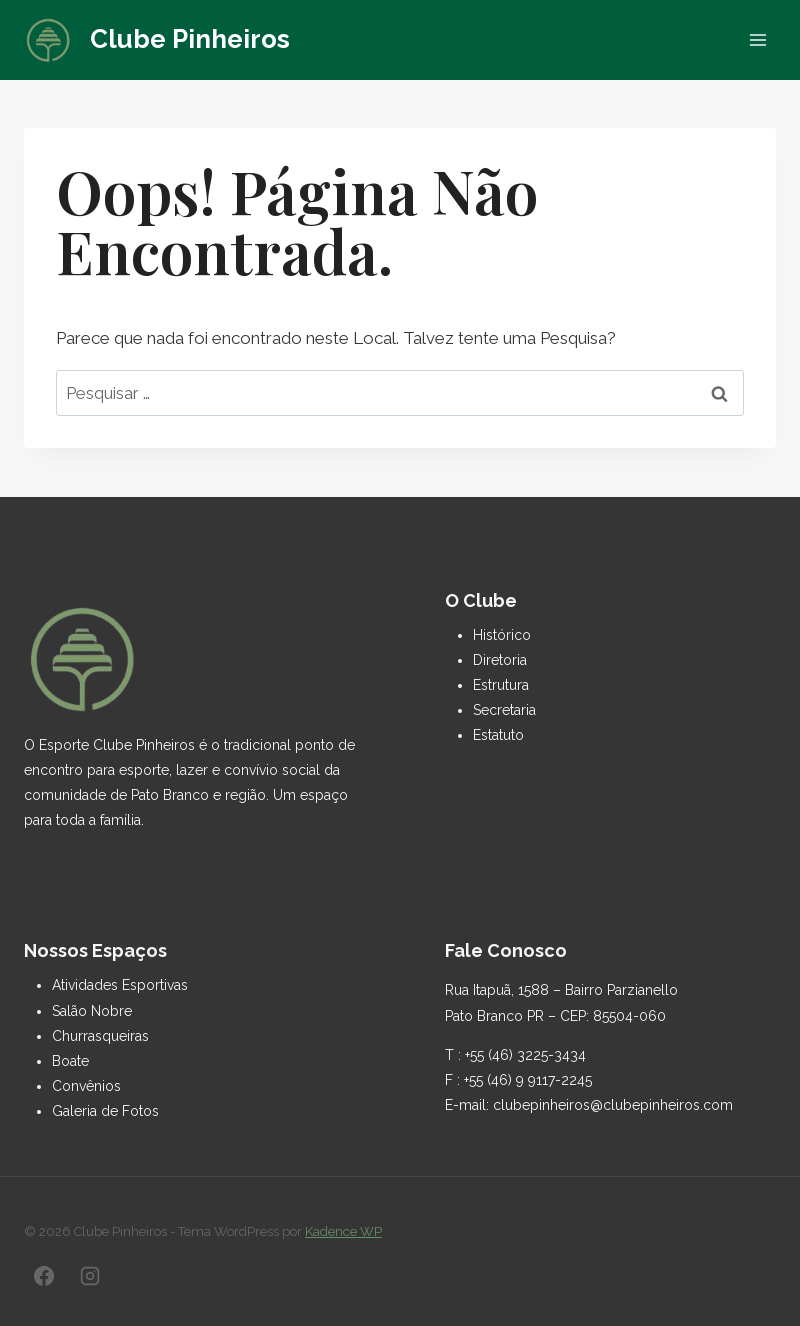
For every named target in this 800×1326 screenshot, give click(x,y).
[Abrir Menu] (757, 39)
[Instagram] (90, 1276)
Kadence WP (343, 1231)
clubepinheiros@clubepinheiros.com (613, 1105)
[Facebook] (44, 1276)
